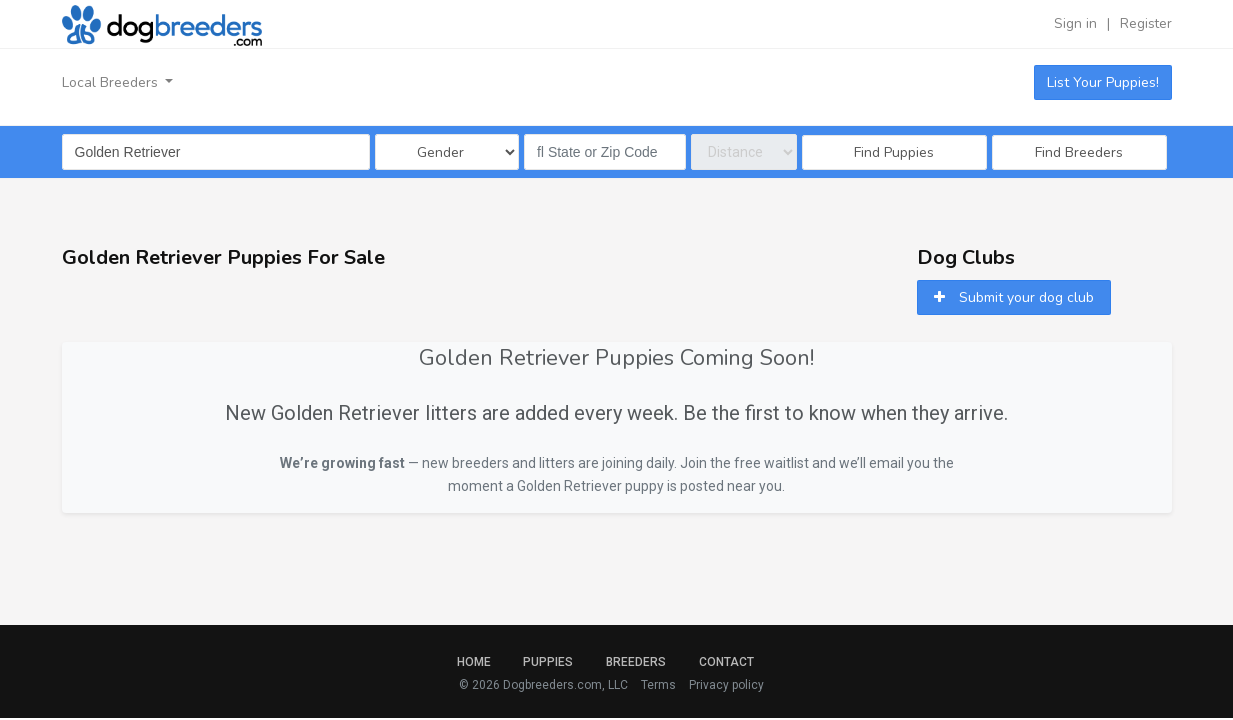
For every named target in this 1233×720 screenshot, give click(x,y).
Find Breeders (1079, 152)
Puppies (548, 662)
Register (1146, 23)
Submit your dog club (1014, 297)
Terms (658, 685)
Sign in (1075, 23)
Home (474, 662)
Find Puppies (894, 152)
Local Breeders (112, 82)
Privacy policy (726, 685)
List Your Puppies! (1103, 82)
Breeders (636, 662)
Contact (726, 662)
